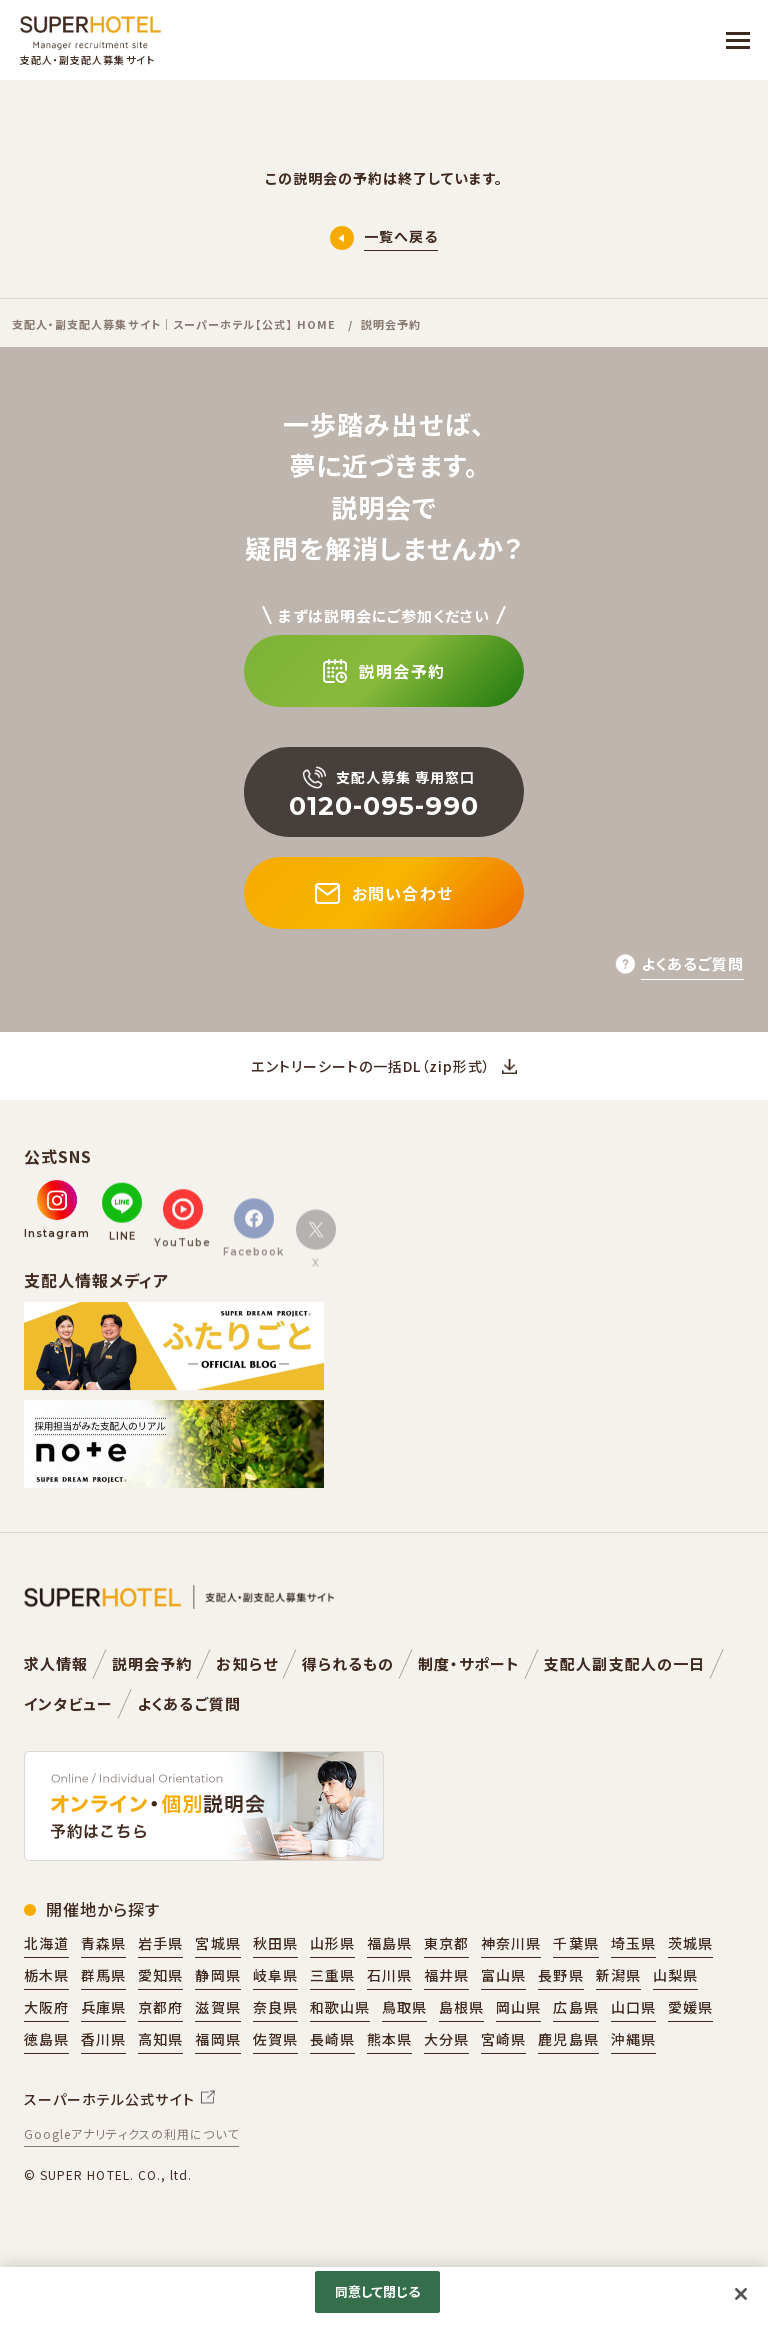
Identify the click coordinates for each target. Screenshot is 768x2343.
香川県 (103, 2039)
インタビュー (68, 1703)
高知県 (160, 2039)
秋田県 (275, 1943)
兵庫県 (103, 2007)
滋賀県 (217, 2007)
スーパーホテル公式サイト (109, 2099)
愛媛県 (690, 2007)
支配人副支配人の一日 (624, 1663)
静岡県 (217, 1975)
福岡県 (217, 2039)
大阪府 (46, 2007)
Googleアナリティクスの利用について (131, 2133)
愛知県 (160, 1975)
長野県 (560, 1975)
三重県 (332, 1975)
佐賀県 (275, 2039)
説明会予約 (152, 1663)
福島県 (389, 1943)
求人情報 (56, 1663)
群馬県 (103, 1975)
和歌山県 (340, 2007)
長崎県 (332, 2039)
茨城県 (690, 1943)
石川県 (389, 1975)
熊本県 (389, 2039)
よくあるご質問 (188, 1703)
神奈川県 (511, 1943)
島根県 (461, 2007)
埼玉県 (633, 1943)
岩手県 (160, 1943)
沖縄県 (633, 2039)
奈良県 (275, 2007)
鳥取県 (404, 2007)
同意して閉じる (378, 2291)
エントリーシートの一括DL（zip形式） (371, 1066)
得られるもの (348, 1663)
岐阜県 (275, 1975)
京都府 (160, 2007)
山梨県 (675, 1975)
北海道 (46, 1943)
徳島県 (46, 2039)
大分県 (446, 2039)
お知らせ (246, 1663)
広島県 (575, 2007)
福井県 (446, 1975)
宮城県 (217, 1943)
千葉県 (575, 1943)
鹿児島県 (568, 2039)
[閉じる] (741, 2294)
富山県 (503, 1975)
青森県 (103, 1943)
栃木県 (46, 1975)
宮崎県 (503, 2039)
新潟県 (618, 1975)
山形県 (332, 1943)
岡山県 (518, 2007)
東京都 (446, 1943)
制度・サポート (469, 1663)
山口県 (633, 2007)
